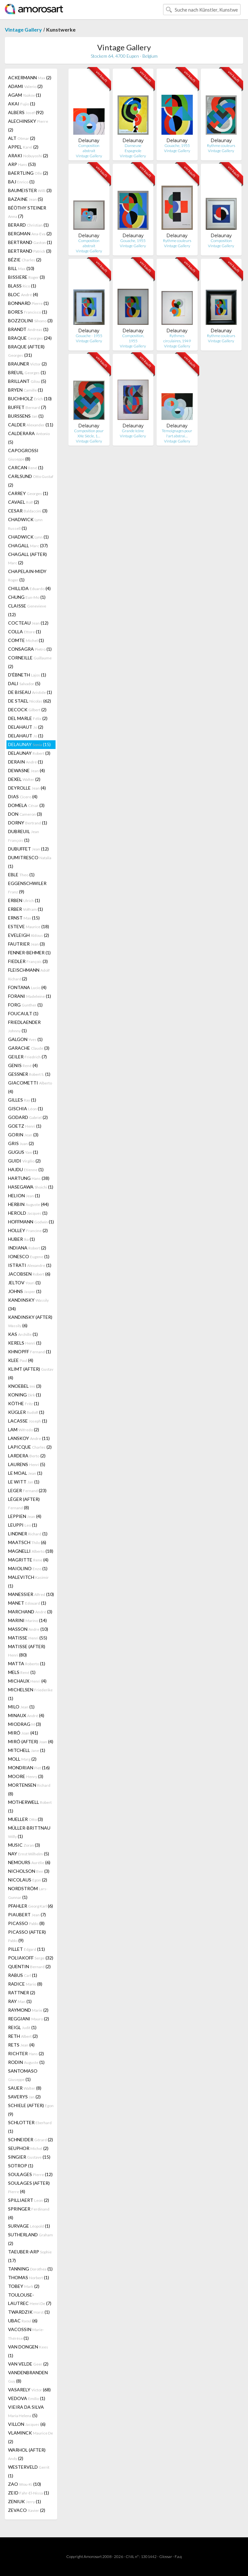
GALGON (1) (25, 1039)
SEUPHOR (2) (28, 2148)
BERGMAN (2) (30, 233)
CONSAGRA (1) (30, 649)
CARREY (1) (28, 493)
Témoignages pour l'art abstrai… (177, 433)
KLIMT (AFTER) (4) (30, 1373)
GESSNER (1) (29, 1074)
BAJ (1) (21, 181)
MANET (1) (27, 1603)
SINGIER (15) (29, 2157)
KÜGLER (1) (26, 1412)
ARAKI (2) (28, 155)
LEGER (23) (27, 1490)
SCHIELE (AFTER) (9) (31, 2110)
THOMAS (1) (28, 2277)
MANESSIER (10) (31, 1594)
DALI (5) (24, 683)
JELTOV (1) (24, 1282)
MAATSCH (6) (27, 1542)
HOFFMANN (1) (31, 1221)
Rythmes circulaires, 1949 (177, 338)
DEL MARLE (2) (27, 718)
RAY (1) (20, 2001)
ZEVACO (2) (26, 2510)
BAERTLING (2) (28, 173)
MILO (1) (21, 1706)
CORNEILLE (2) (30, 662)
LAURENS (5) (26, 1464)
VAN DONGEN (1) (28, 2351)
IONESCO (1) (28, 1256)
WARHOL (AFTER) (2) (27, 2454)
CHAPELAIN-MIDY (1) (27, 575)
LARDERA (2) (27, 1455)
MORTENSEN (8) (29, 1789)
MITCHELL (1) (26, 1750)
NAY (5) (28, 1853)
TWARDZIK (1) (29, 2312)
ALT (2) (21, 138)
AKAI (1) (21, 103)
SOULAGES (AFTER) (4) (29, 2187)
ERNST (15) (24, 917)
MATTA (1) (26, 1663)
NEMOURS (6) (29, 1862)
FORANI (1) (29, 996)
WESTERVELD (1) (28, 2471)
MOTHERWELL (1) (30, 1806)
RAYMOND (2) (28, 2010)
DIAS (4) (22, 796)
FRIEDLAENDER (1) (24, 1026)
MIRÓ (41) (23, 1732)
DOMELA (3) (26, 805)
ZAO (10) (24, 2484)
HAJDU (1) (26, 1169)
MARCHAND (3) (30, 1611)
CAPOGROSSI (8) (23, 455)
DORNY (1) (27, 822)
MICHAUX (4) (27, 1681)
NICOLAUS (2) (27, 1879)
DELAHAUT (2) (25, 727)
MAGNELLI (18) (30, 1551)
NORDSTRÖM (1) (27, 1893)
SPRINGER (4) (28, 2213)
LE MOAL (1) (25, 1473)
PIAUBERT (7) (27, 1914)
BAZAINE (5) (25, 199)
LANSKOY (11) (29, 1438)
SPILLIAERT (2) (28, 2200)
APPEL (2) (23, 147)
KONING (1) (24, 1394)
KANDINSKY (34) (28, 1304)
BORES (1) (27, 312)
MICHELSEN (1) (30, 1694)
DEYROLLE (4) (27, 788)
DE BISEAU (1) (30, 692)
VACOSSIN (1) (26, 2334)
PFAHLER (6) (30, 1906)
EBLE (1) (21, 874)
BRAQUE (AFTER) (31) (26, 351)
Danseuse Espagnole (133, 148)
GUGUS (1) (23, 1152)
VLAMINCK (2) (30, 2437)
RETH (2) (23, 2036)
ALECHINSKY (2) (28, 125)
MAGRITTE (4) (28, 1559)
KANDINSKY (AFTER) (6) (30, 1321)
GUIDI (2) (24, 1160)
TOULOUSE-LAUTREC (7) (29, 2299)
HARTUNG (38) (28, 1178)
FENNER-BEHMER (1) (29, 952)
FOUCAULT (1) (23, 1013)
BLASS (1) (22, 285)
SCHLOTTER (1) (30, 2127)
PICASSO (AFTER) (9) (27, 1936)
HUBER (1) (21, 1239)
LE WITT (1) (23, 1481)
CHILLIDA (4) (29, 588)
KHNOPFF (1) (29, 1351)
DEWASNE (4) (26, 770)
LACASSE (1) (27, 1421)
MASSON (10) (28, 1629)
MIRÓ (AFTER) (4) (30, 1741)
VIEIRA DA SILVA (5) (26, 2411)
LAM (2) (23, 1429)
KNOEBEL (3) (24, 1386)
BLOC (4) (23, 294)
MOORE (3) (25, 1776)
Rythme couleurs (221, 145)
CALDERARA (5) (29, 438)
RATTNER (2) (21, 1992)
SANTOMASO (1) (22, 2075)
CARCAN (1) (25, 467)
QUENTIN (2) (29, 1966)
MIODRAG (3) (24, 1724)
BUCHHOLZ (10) (30, 398)
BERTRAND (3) (29, 251)
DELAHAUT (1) (25, 735)
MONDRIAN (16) (29, 1767)
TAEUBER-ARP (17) (30, 2256)
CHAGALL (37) (28, 545)
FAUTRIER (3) (26, 944)
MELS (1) (22, 1672)
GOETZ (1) (24, 1126)
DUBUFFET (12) (28, 848)
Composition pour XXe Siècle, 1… (89, 433)
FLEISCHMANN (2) (29, 974)
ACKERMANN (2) (29, 77)
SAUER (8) (24, 2088)
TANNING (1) (30, 2268)
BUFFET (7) (27, 407)
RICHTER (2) (26, 2053)
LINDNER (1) (27, 1533)
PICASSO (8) (26, 1923)
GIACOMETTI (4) (30, 1087)
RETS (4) (21, 2044)
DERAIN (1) (25, 761)
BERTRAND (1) (30, 242)
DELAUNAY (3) (29, 753)
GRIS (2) (21, 1143)
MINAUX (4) (26, 1715)
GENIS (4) (23, 1065)
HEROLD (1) (27, 1213)
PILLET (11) (26, 1949)
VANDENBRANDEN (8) (28, 2377)
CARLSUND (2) (30, 480)
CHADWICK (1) (25, 524)
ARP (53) (22, 164)
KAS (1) (23, 1334)
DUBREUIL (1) (23, 836)
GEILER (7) (27, 1056)
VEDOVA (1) (26, 2398)
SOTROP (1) (20, 2165)
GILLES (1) (22, 1100)
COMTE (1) (26, 640)
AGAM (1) (24, 95)
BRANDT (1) (28, 329)
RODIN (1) (26, 2062)
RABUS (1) (22, 1975)
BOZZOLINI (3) (30, 320)
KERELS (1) (24, 1343)
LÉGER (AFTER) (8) (24, 1503)
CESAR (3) (27, 510)
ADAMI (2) (25, 86)
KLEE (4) (20, 1360)
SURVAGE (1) (29, 2226)
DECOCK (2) (27, 709)
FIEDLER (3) (28, 961)
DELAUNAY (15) (29, 744)
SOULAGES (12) (30, 2174)
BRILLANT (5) (27, 381)
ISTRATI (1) (29, 1265)
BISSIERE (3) (26, 277)
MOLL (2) (22, 1759)
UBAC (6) (22, 2320)
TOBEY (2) (23, 2286)
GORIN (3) (23, 1134)
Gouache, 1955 (177, 145)
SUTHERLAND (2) (30, 2239)
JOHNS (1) (24, 1291)
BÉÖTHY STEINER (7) (27, 212)
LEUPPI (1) (22, 1525)
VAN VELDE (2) (28, 2364)
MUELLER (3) (25, 1819)
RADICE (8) (25, 1984)
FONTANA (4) (27, 987)
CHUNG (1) (27, 597)
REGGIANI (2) (28, 2018)
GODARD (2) (28, 1117)
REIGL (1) (22, 2027)
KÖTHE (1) (23, 1403)
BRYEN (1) (25, 390)
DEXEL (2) (24, 779)
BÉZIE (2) (24, 259)
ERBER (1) (25, 909)
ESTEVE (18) (28, 926)
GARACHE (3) (28, 1048)
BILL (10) (21, 268)
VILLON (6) (27, 2424)
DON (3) (25, 814)
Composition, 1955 (133, 338)
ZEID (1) (28, 2492)
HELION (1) (24, 1195)
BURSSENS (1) (26, 416)
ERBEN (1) (24, 900)
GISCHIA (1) (25, 1108)
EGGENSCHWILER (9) (27, 887)
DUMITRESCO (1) (29, 862)
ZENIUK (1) (24, 2501)
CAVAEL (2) (23, 502)
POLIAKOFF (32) (30, 1957)
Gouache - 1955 (89, 335)
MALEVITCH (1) (28, 1581)
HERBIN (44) (28, 1204)
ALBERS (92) (26, 112)
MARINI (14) (27, 1620)
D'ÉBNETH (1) (27, 674)
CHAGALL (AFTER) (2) (27, 558)
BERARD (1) (28, 225)
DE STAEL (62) (29, 701)
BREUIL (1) (27, 372)
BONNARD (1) (28, 303)
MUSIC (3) (24, 1845)
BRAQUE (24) (30, 338)
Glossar (165, 2556)
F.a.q (178, 2556)
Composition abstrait (88, 148)
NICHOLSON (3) (28, 1871)
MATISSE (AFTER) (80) (26, 1650)
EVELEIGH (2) (28, 935)
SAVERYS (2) (24, 2096)
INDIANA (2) (27, 1247)
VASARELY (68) (29, 2389)
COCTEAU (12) (28, 623)
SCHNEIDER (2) (30, 2139)
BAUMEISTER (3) (30, 190)
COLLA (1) (24, 631)
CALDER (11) (30, 424)
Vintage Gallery (23, 29)
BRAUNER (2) (27, 363)
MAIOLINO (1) (27, 1568)
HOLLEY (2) (28, 1230)
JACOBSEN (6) (29, 1274)
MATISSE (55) (27, 1637)
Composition (221, 240)
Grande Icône (133, 430)
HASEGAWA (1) (30, 1187)
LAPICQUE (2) (30, 1447)
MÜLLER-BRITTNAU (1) (29, 1832)
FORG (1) (25, 1004)
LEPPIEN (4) (24, 1516)
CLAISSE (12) (27, 610)
